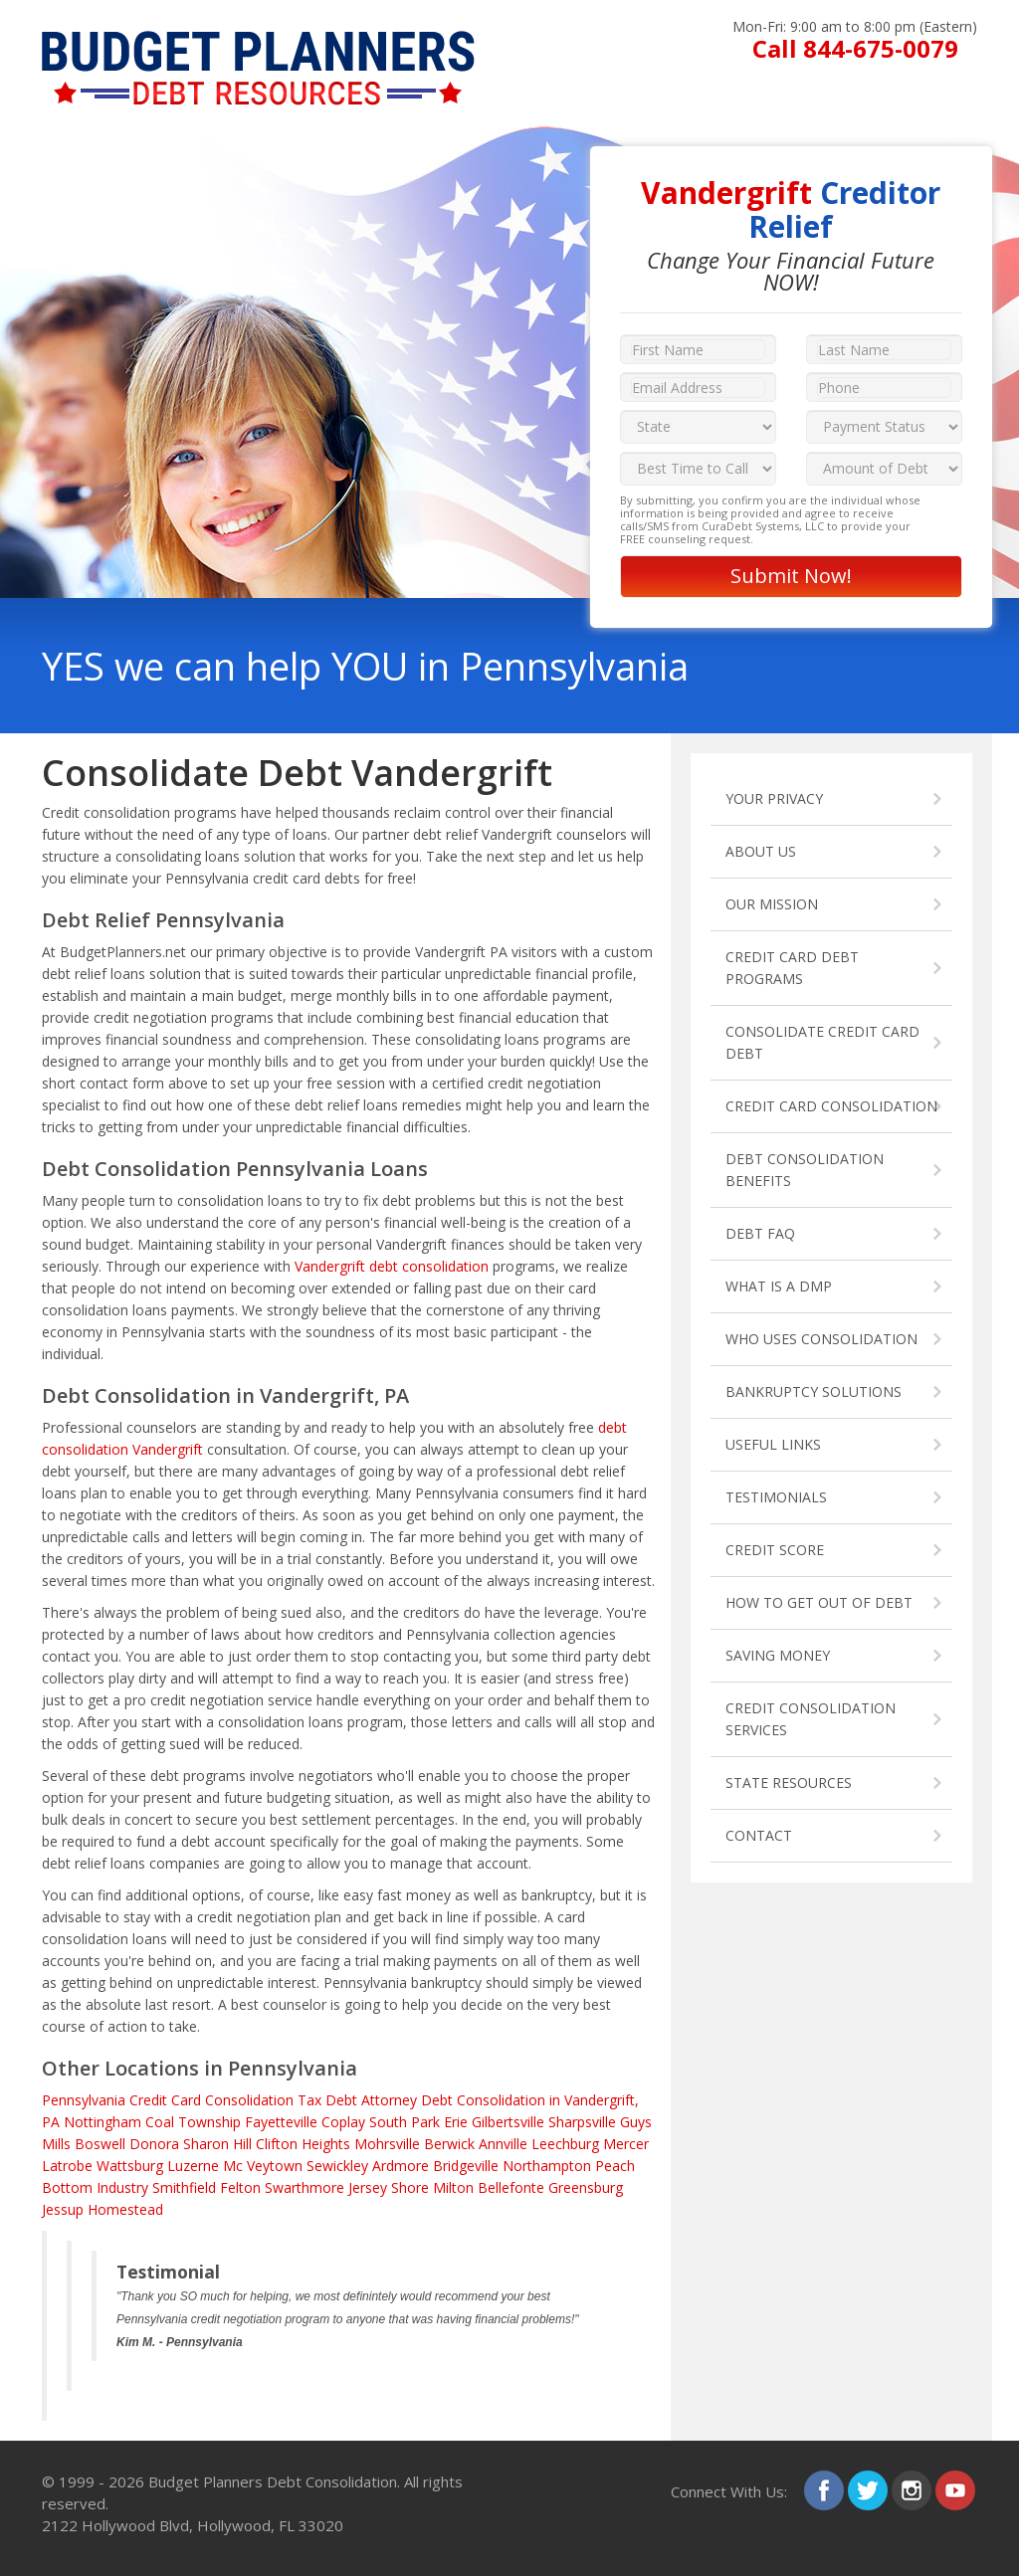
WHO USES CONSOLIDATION (821, 1338)
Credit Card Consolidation (211, 2099)
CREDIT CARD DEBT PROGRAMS (792, 967)
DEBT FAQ (760, 1233)
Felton (240, 2187)
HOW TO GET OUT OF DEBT (819, 1602)
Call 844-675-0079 (855, 48)
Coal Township (193, 2121)
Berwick (449, 2143)
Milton (453, 2187)
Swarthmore (304, 2187)
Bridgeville (466, 2165)
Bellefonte (511, 2187)
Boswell (100, 2143)
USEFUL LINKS (773, 1444)
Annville (503, 2143)
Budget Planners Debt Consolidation (272, 2481)
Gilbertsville (508, 2121)
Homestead (125, 2209)
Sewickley (337, 2165)
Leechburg (565, 2143)
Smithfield (184, 2187)
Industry (122, 2187)
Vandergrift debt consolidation (392, 1266)
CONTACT (758, 1835)
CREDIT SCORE (774, 1549)
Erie (456, 2121)
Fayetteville (281, 2121)
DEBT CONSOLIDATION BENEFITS (804, 1169)
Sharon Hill (217, 2143)
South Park (404, 2121)
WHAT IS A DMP (778, 1286)
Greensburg (585, 2187)
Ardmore (400, 2165)
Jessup (63, 2209)
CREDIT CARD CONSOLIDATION (831, 1105)
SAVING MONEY (777, 1655)
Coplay (343, 2121)
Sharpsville (582, 2121)
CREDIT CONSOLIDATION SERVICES (810, 1718)
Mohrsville (387, 2143)
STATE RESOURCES (788, 1782)
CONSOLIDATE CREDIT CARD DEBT (822, 1042)
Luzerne (193, 2165)
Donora (154, 2143)
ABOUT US (760, 851)
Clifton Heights (303, 2143)
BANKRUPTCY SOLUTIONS (813, 1391)
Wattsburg (130, 2165)
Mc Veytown (263, 2165)
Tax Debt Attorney (357, 2099)
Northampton (547, 2165)
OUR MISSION (771, 903)
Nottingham (102, 2121)
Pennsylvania (83, 2099)
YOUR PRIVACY (774, 798)
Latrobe (67, 2165)
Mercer (626, 2143)
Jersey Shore (388, 2187)
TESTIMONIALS (776, 1496)
